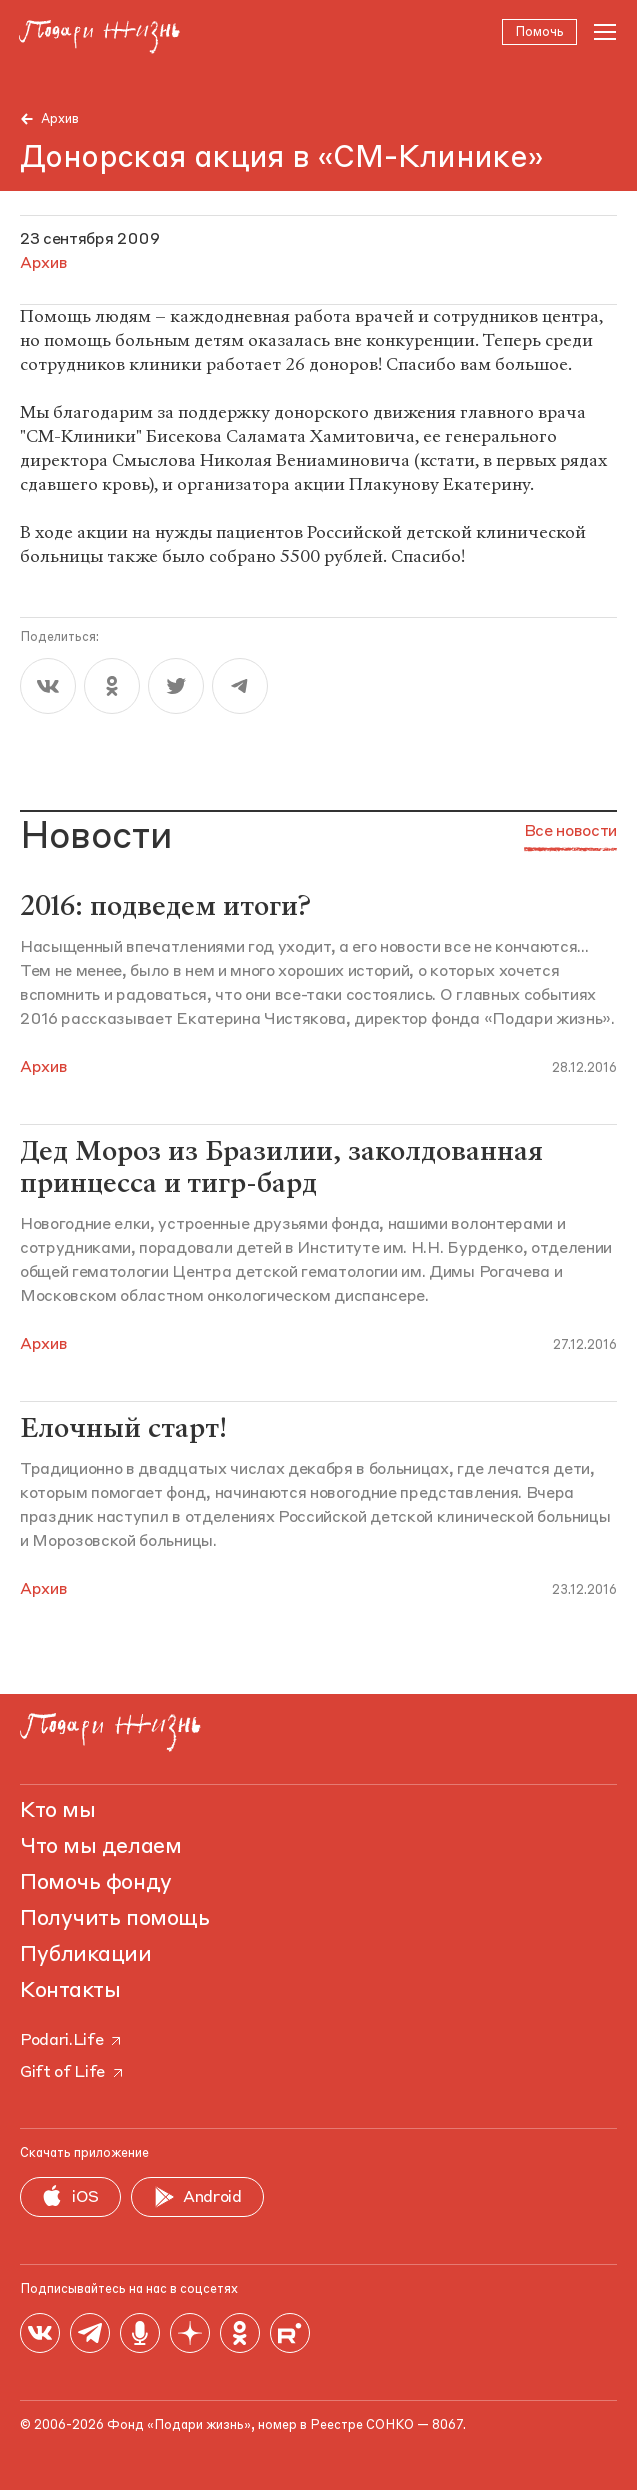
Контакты (70, 1991)
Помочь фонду (96, 1883)
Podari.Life (72, 2041)
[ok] (112, 688)
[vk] (48, 688)
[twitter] (176, 688)
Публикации (86, 1955)
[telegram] (240, 688)
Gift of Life (73, 2073)
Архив (60, 119)
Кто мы (57, 1811)
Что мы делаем (100, 1847)
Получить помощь (114, 1919)
